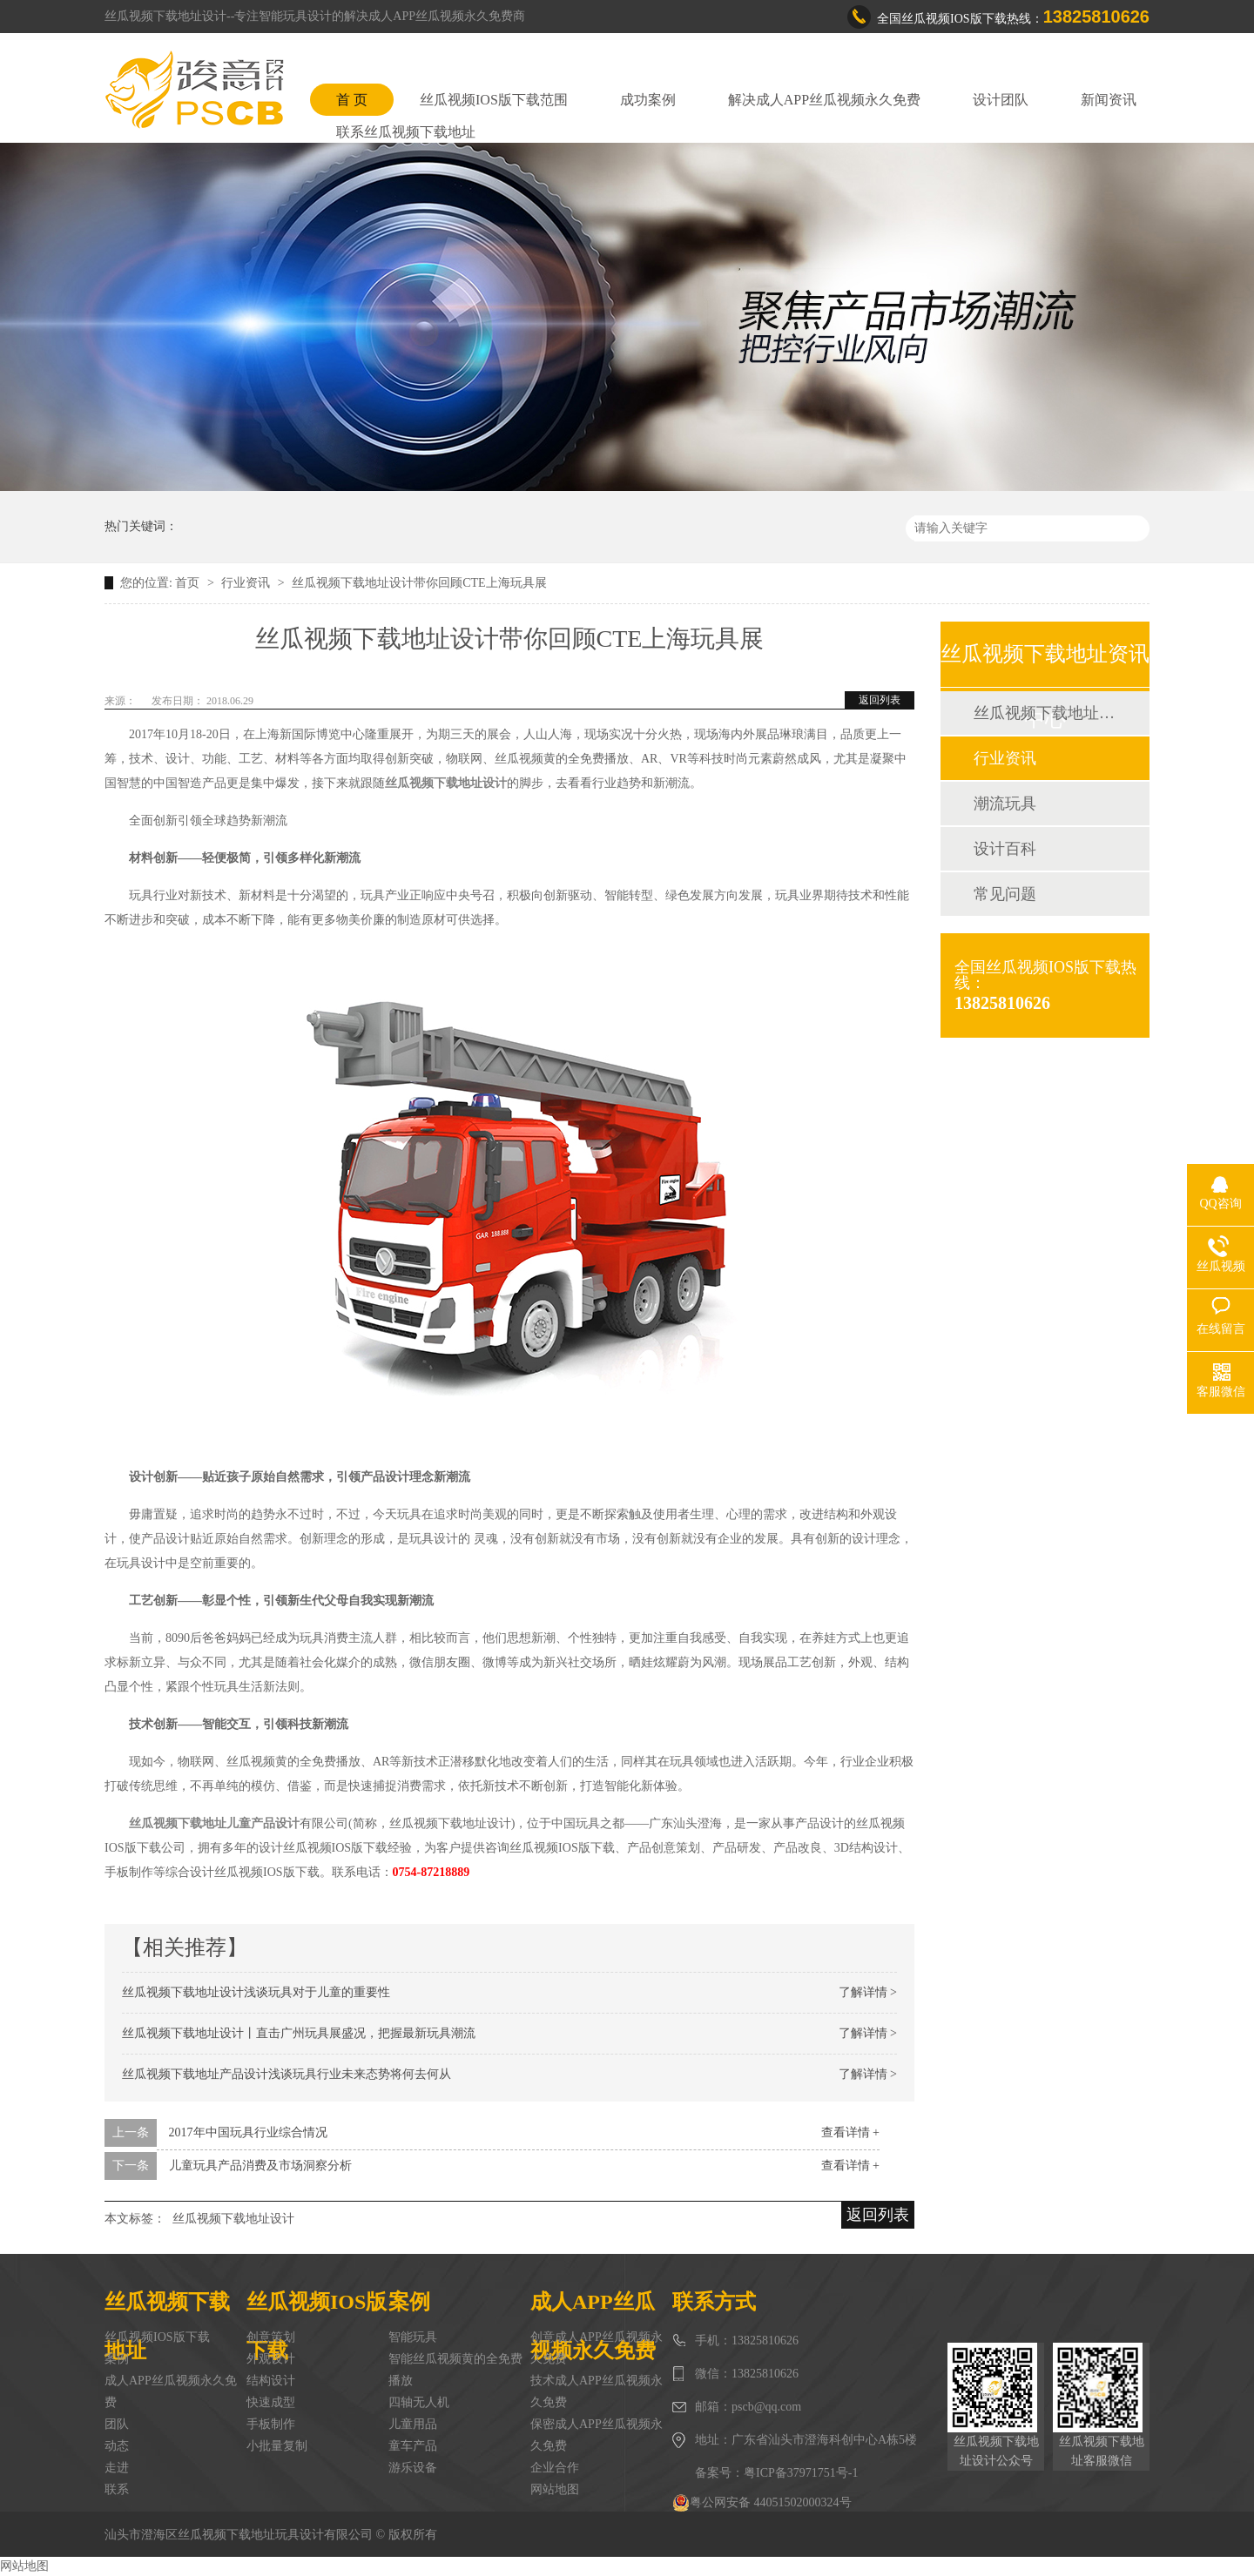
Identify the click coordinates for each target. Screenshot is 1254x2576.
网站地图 (554, 2489)
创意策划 (270, 2337)
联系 (116, 2489)
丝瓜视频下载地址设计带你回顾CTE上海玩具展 (419, 582)
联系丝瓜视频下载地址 (405, 131)
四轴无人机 (418, 2402)
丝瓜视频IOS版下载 (157, 2337)
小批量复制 (276, 2445)
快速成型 (270, 2402)
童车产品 (412, 2445)
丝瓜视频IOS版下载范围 (494, 99)
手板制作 (270, 2424)
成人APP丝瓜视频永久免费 (170, 2391)
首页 (189, 582)
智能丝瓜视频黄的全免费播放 (455, 2369)
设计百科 (1005, 849)
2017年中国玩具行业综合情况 (248, 2132)
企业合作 (554, 2467)
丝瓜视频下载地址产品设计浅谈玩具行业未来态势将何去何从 (286, 2074)
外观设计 (270, 2358)
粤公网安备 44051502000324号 (762, 2503)
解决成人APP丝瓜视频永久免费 (824, 99)
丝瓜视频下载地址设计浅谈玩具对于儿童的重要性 (256, 1992)
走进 (116, 2467)
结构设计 (270, 2380)
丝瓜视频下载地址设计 (233, 2218)
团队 (116, 2424)
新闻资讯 (1108, 99)
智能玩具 (412, 2337)
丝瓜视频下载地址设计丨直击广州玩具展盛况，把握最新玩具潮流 (298, 2033)
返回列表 (879, 700)
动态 (116, 2445)
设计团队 (1000, 99)
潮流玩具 (1005, 803)
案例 (116, 2358)
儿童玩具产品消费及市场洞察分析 (260, 2165)
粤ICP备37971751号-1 (801, 2472)
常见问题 (1005, 894)
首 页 (351, 99)
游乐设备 (412, 2467)
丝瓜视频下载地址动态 (1044, 713)
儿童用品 (412, 2424)
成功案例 (648, 99)
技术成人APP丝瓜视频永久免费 (596, 2391)
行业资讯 (247, 582)
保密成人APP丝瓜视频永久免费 (596, 2435)
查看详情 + (850, 2132)
